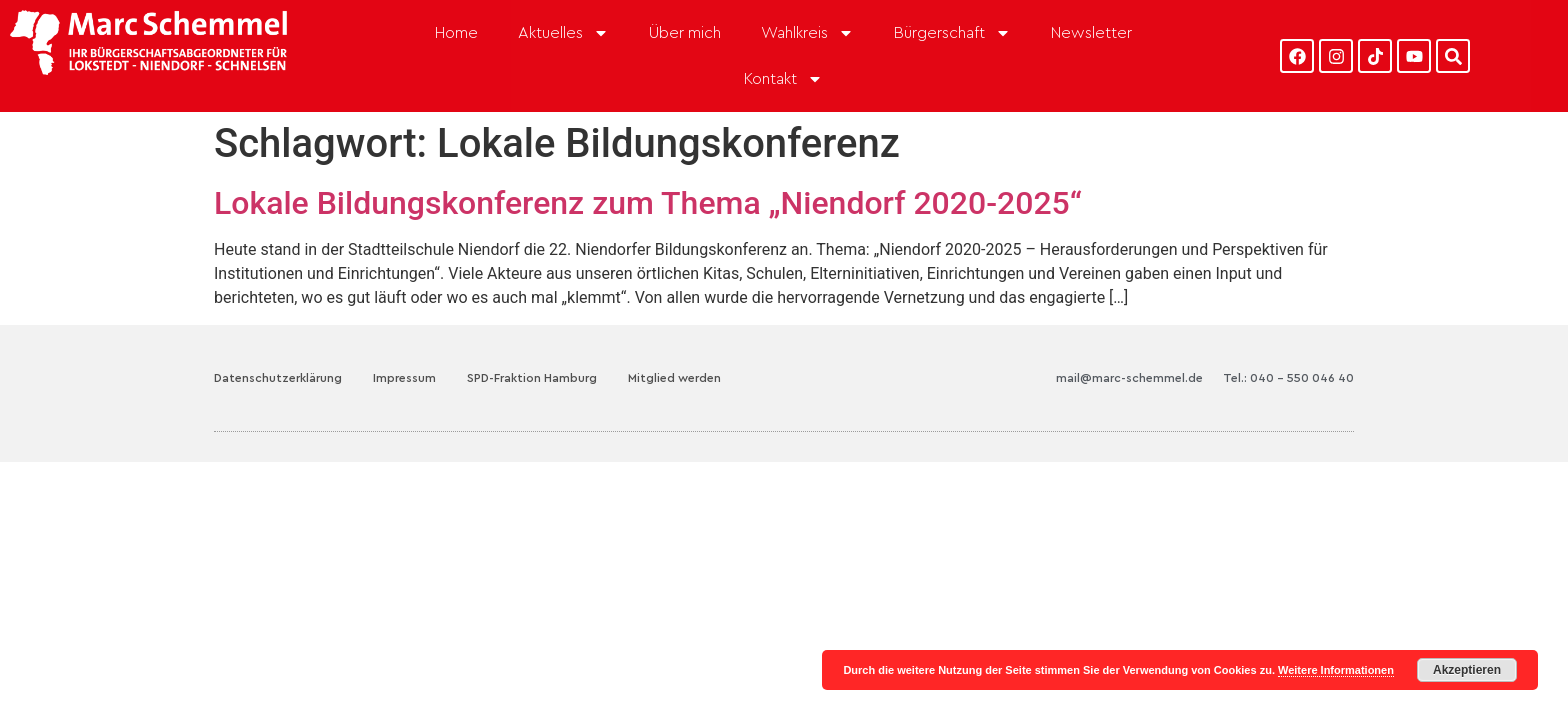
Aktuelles (563, 33)
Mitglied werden (674, 351)
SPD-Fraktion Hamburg (532, 351)
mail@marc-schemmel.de (1129, 351)
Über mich (685, 33)
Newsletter (1091, 33)
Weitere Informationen (1336, 670)
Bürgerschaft (952, 33)
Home (456, 33)
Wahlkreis (807, 33)
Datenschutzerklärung (278, 351)
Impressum (404, 351)
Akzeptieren (1467, 670)
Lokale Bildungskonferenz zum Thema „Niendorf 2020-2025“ (648, 176)
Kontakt (783, 79)
